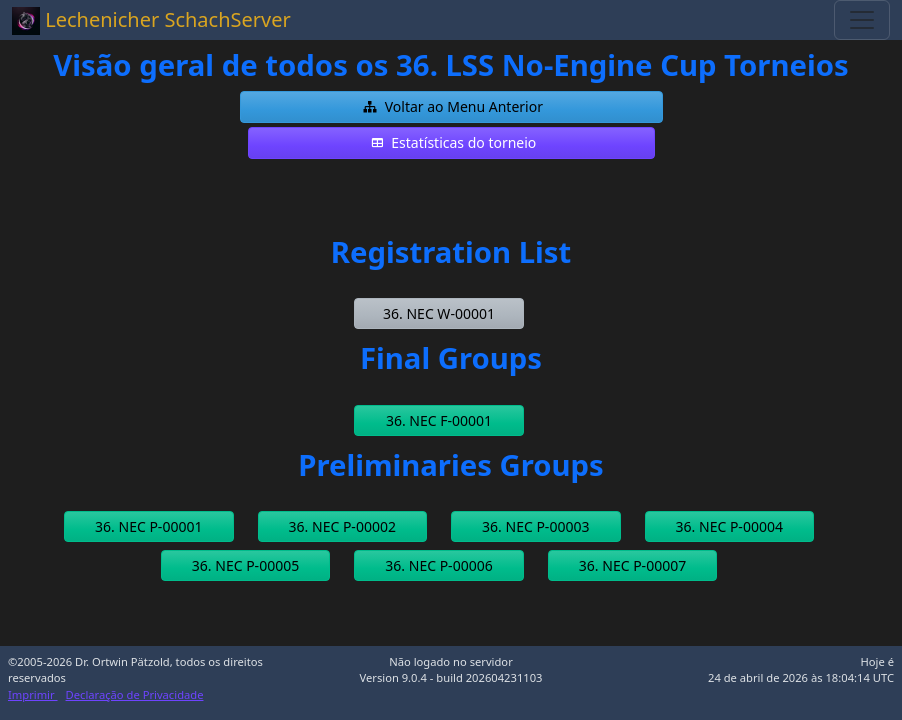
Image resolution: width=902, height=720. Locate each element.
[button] (451, 107)
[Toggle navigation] (862, 20)
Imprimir (33, 694)
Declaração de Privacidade (135, 694)
